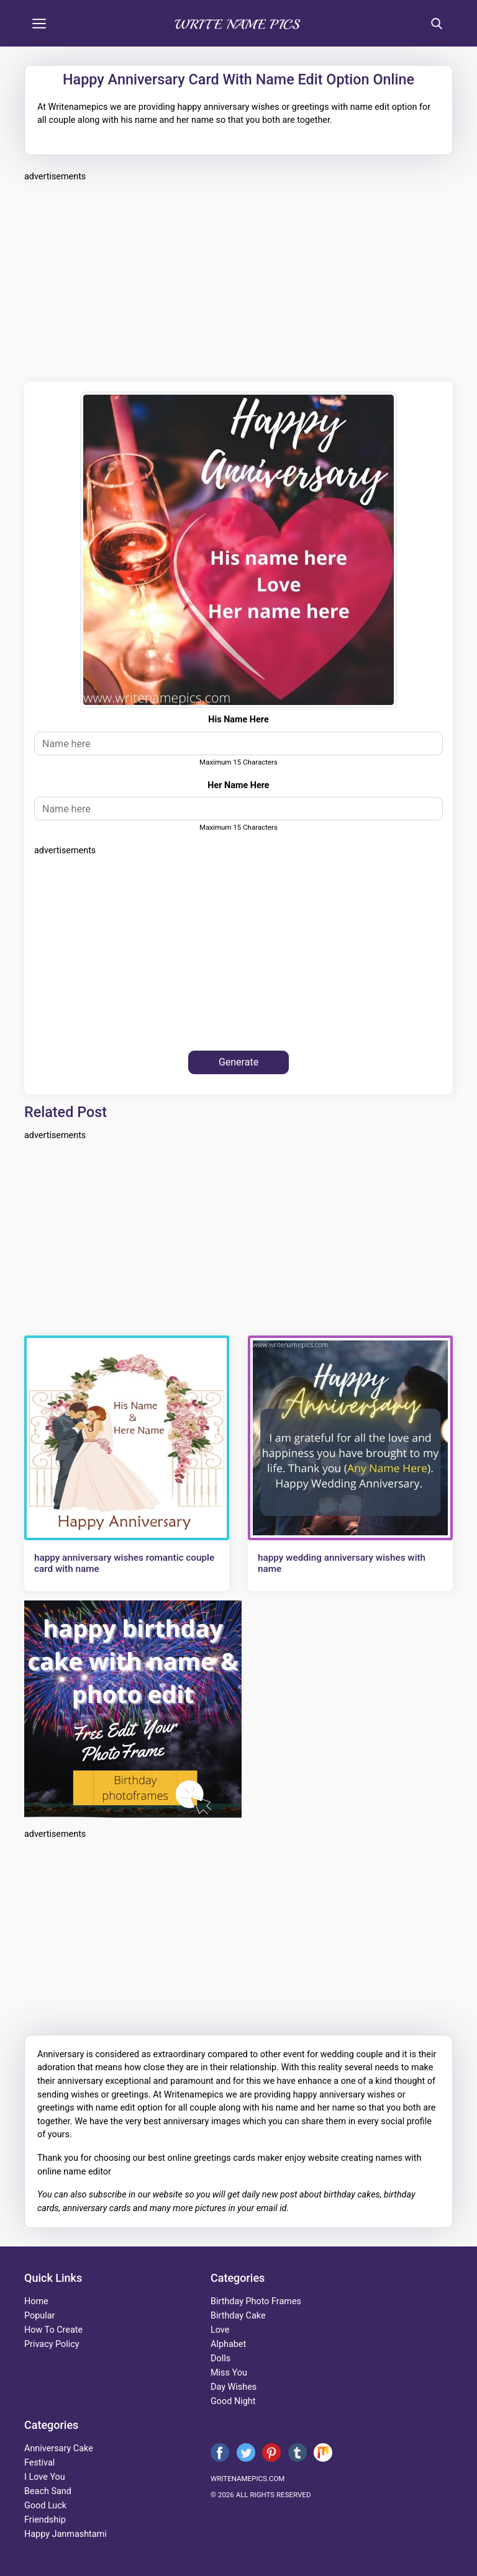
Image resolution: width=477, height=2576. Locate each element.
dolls (220, 2358)
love (220, 2330)
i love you (44, 2477)
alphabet (228, 2344)
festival (39, 2462)
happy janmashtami (65, 2534)
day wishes (234, 2387)
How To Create (53, 2330)
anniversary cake (58, 2448)
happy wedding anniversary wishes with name (341, 1563)
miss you (229, 2372)
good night (233, 2401)
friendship (45, 2520)
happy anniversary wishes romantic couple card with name (124, 1563)
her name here (238, 785)
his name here (238, 719)
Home (36, 2301)
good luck (45, 2505)
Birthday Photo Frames (256, 2301)
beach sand (47, 2491)
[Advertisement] (238, 280)
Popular (39, 2315)
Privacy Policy (52, 2344)
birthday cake (238, 2315)
